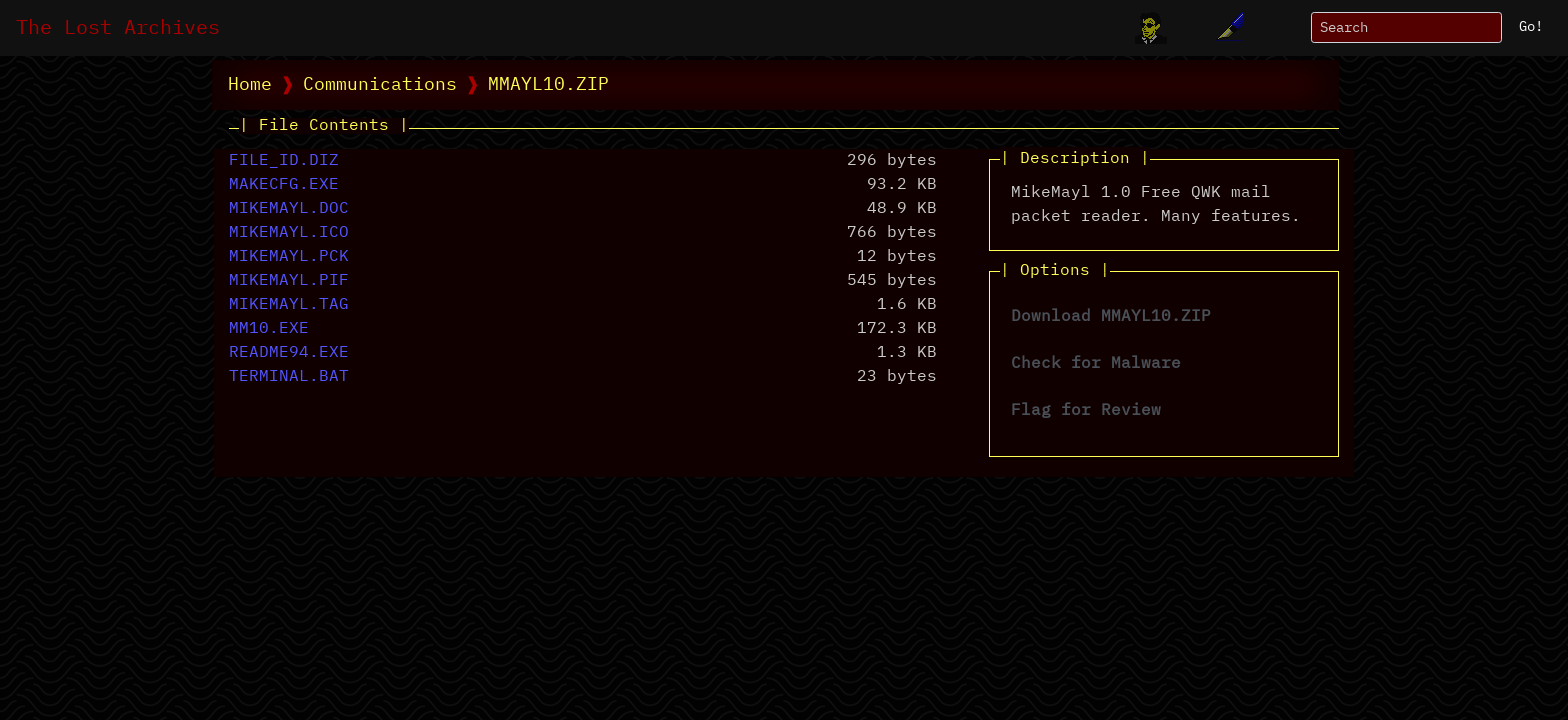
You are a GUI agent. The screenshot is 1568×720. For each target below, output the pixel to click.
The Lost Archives (118, 28)
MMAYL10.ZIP (548, 85)
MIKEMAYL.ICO (289, 233)
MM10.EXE (269, 329)
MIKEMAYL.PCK (289, 257)
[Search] (1406, 27)
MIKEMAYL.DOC (289, 209)
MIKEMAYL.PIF (289, 281)
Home (250, 85)
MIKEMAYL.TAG (289, 305)
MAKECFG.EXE (284, 185)
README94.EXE (289, 353)
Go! (1531, 27)
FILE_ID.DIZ (284, 161)
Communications (380, 85)
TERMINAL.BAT (289, 377)
